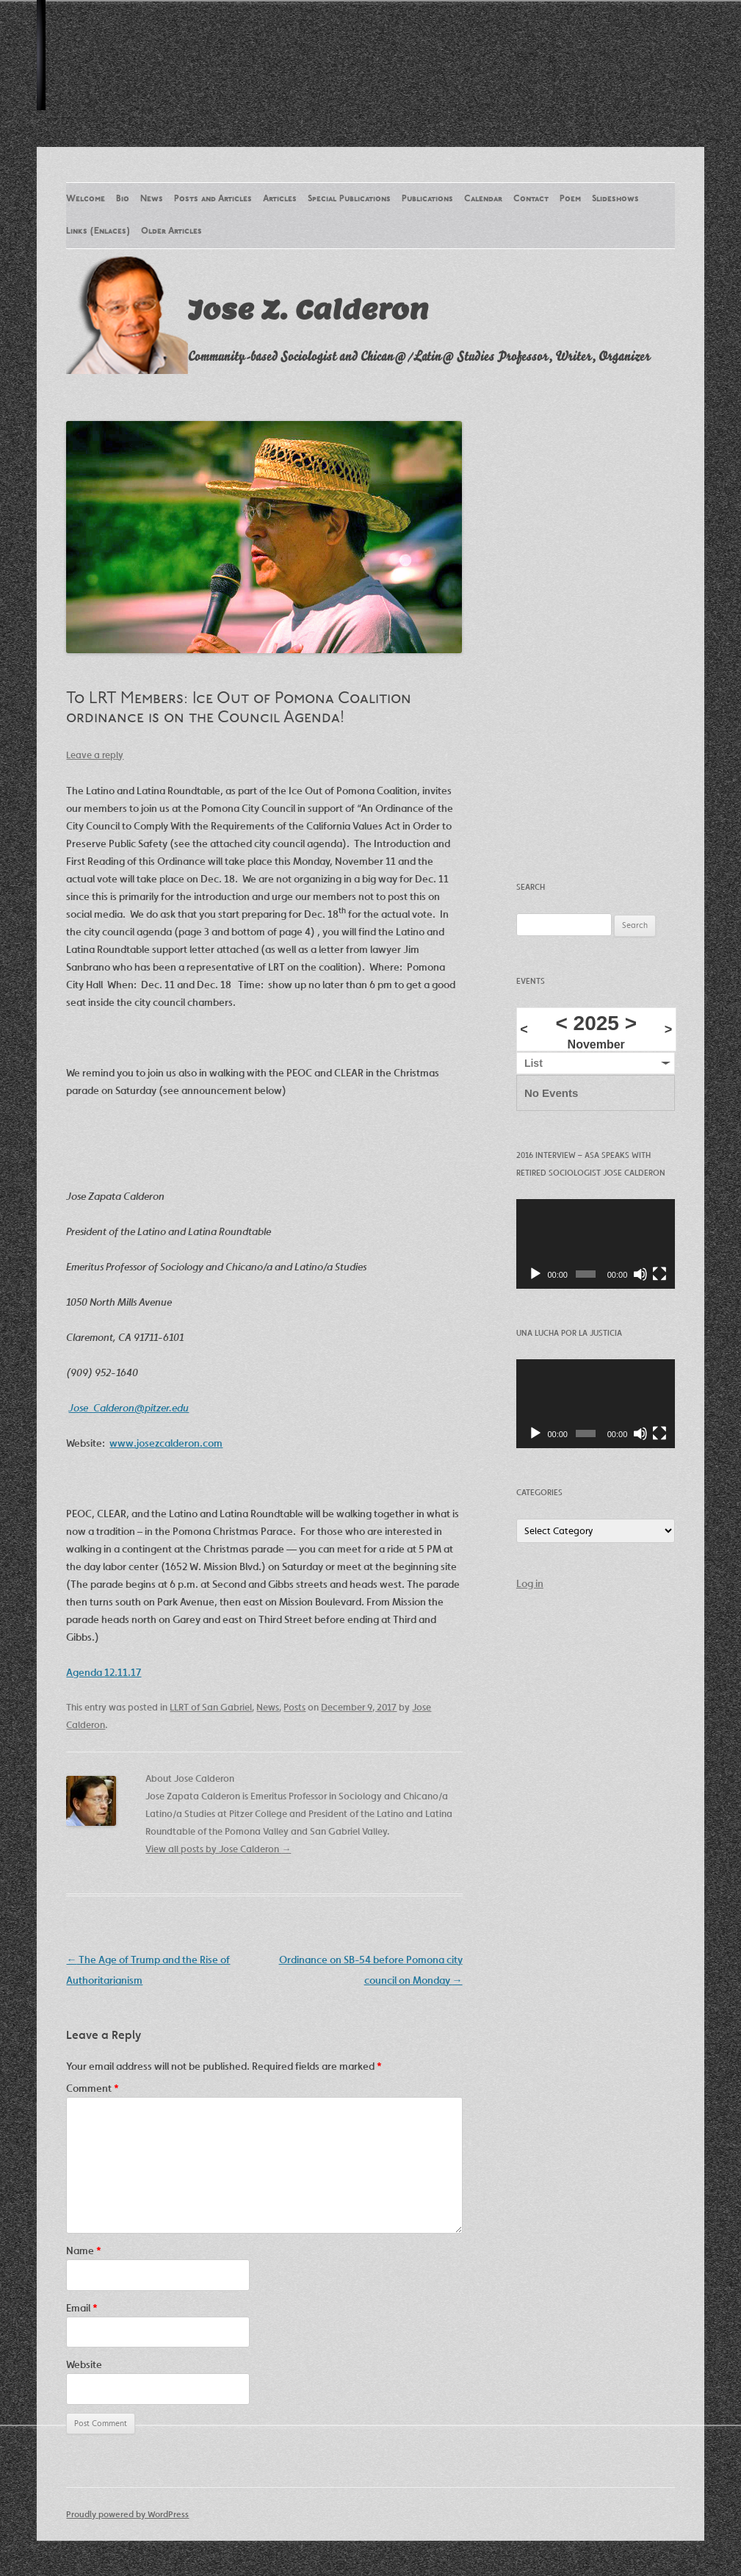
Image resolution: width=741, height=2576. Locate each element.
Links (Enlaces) (98, 231)
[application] (595, 1243)
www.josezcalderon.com (166, 1443)
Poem (570, 199)
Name (83, 2250)
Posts (294, 1707)
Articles (280, 199)
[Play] (535, 1274)
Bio (122, 199)
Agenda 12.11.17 (103, 1672)
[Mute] (640, 1274)
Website (84, 2364)
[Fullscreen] (659, 1274)
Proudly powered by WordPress (127, 2513)
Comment (92, 2088)
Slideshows (615, 199)
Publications (427, 199)
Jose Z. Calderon (308, 309)
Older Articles (171, 231)
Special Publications (349, 199)
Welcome (85, 199)
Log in (529, 1583)
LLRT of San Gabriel (211, 1707)
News (151, 199)
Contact (531, 199)
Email (82, 2307)
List (533, 1063)
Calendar (483, 199)
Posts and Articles (213, 199)
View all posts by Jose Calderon (218, 1849)
